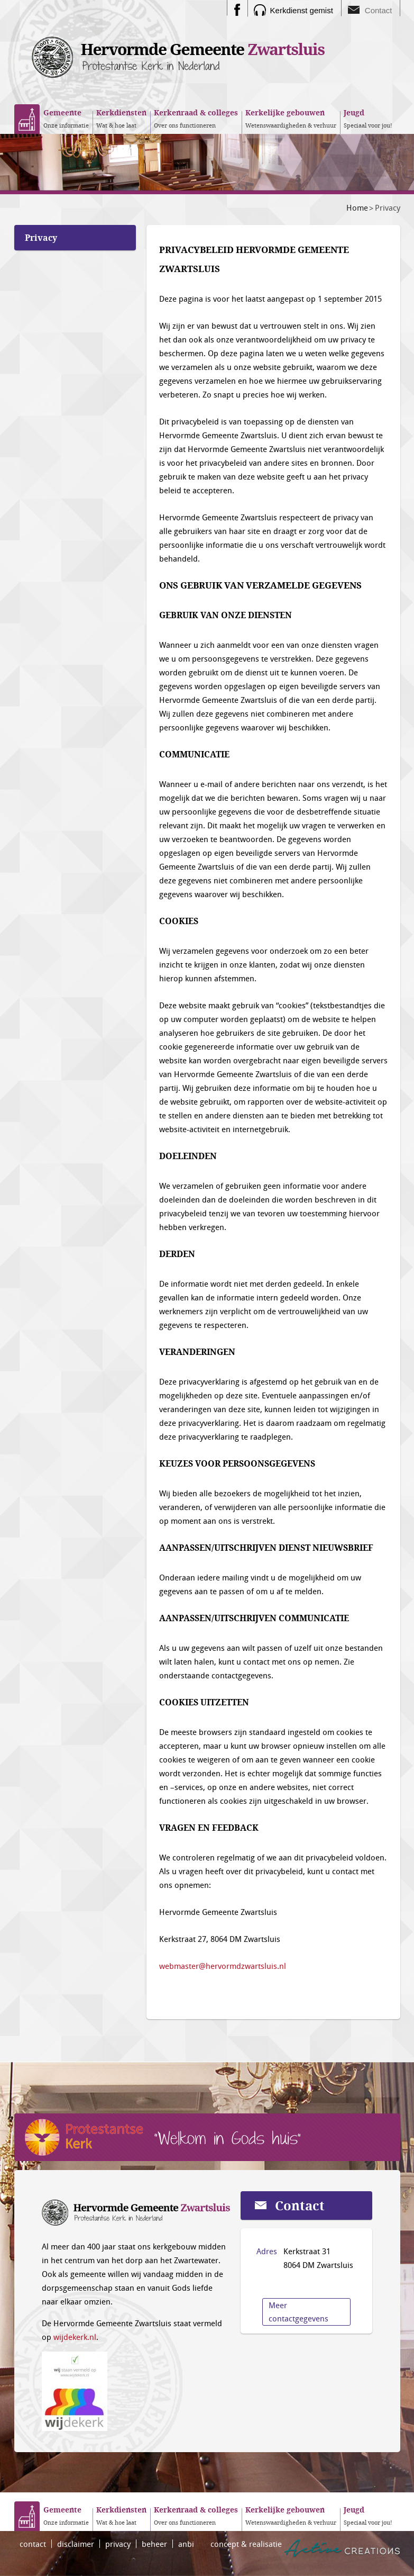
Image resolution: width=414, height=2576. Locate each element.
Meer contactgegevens (298, 2312)
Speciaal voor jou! (368, 118)
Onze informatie (66, 118)
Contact (378, 10)
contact (33, 2543)
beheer (154, 2543)
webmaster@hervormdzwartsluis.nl (222, 1965)
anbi (186, 2543)
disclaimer (75, 2543)
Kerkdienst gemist (301, 10)
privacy (118, 2543)
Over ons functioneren (196, 118)
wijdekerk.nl (74, 2336)
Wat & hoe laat (121, 118)
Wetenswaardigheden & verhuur (290, 118)
